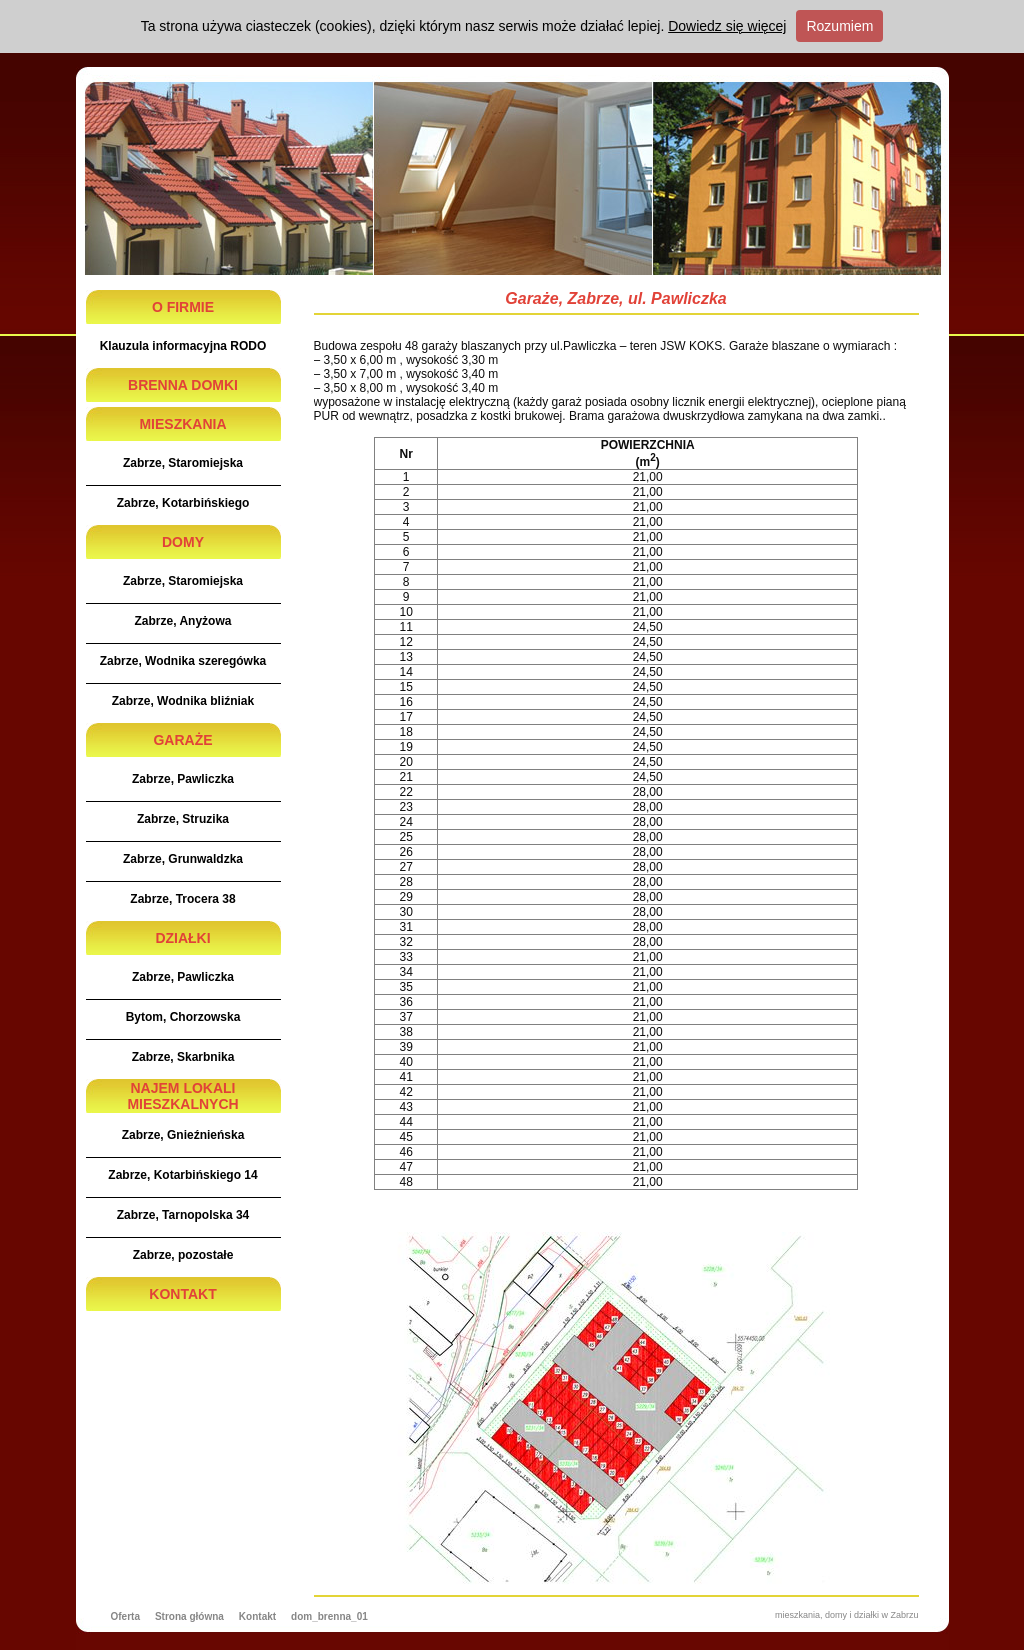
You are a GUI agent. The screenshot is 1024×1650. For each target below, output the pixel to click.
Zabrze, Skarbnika (183, 1057)
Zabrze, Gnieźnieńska (183, 1135)
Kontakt (257, 1616)
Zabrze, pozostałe (183, 1255)
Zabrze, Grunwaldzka (183, 859)
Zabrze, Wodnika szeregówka (183, 661)
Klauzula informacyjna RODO (183, 346)
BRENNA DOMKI (183, 385)
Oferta (125, 1616)
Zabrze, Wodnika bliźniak (183, 701)
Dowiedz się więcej (727, 26)
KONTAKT (182, 1294)
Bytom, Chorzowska (183, 1017)
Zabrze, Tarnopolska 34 (183, 1215)
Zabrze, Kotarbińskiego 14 (182, 1175)
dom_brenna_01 (329, 1616)
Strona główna (189, 1616)
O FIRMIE (183, 307)
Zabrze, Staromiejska (183, 463)
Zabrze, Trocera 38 (182, 899)
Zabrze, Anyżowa (183, 621)
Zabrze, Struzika (183, 819)
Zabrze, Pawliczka (183, 779)
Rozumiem (839, 26)
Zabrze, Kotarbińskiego (183, 503)
